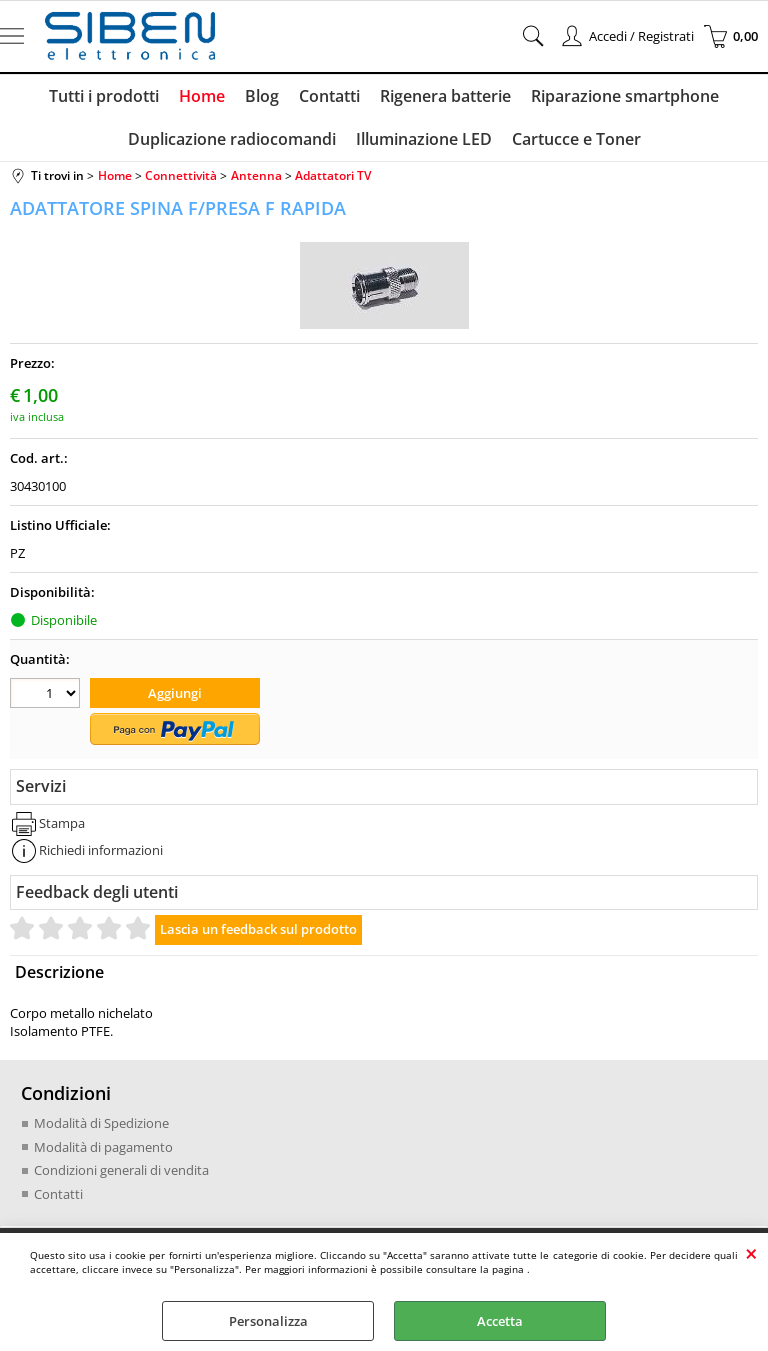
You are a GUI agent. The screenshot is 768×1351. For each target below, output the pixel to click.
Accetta (500, 1321)
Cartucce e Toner (576, 139)
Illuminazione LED (424, 139)
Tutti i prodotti (104, 96)
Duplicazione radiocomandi (232, 139)
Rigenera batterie (445, 96)
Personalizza (268, 1321)
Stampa (62, 823)
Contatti (329, 96)
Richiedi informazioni (101, 850)
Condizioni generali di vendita (121, 1170)
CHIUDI (751, 1253)
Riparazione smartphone (625, 96)
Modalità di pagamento (103, 1147)
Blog (262, 96)
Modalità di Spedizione (101, 1123)
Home (202, 96)
